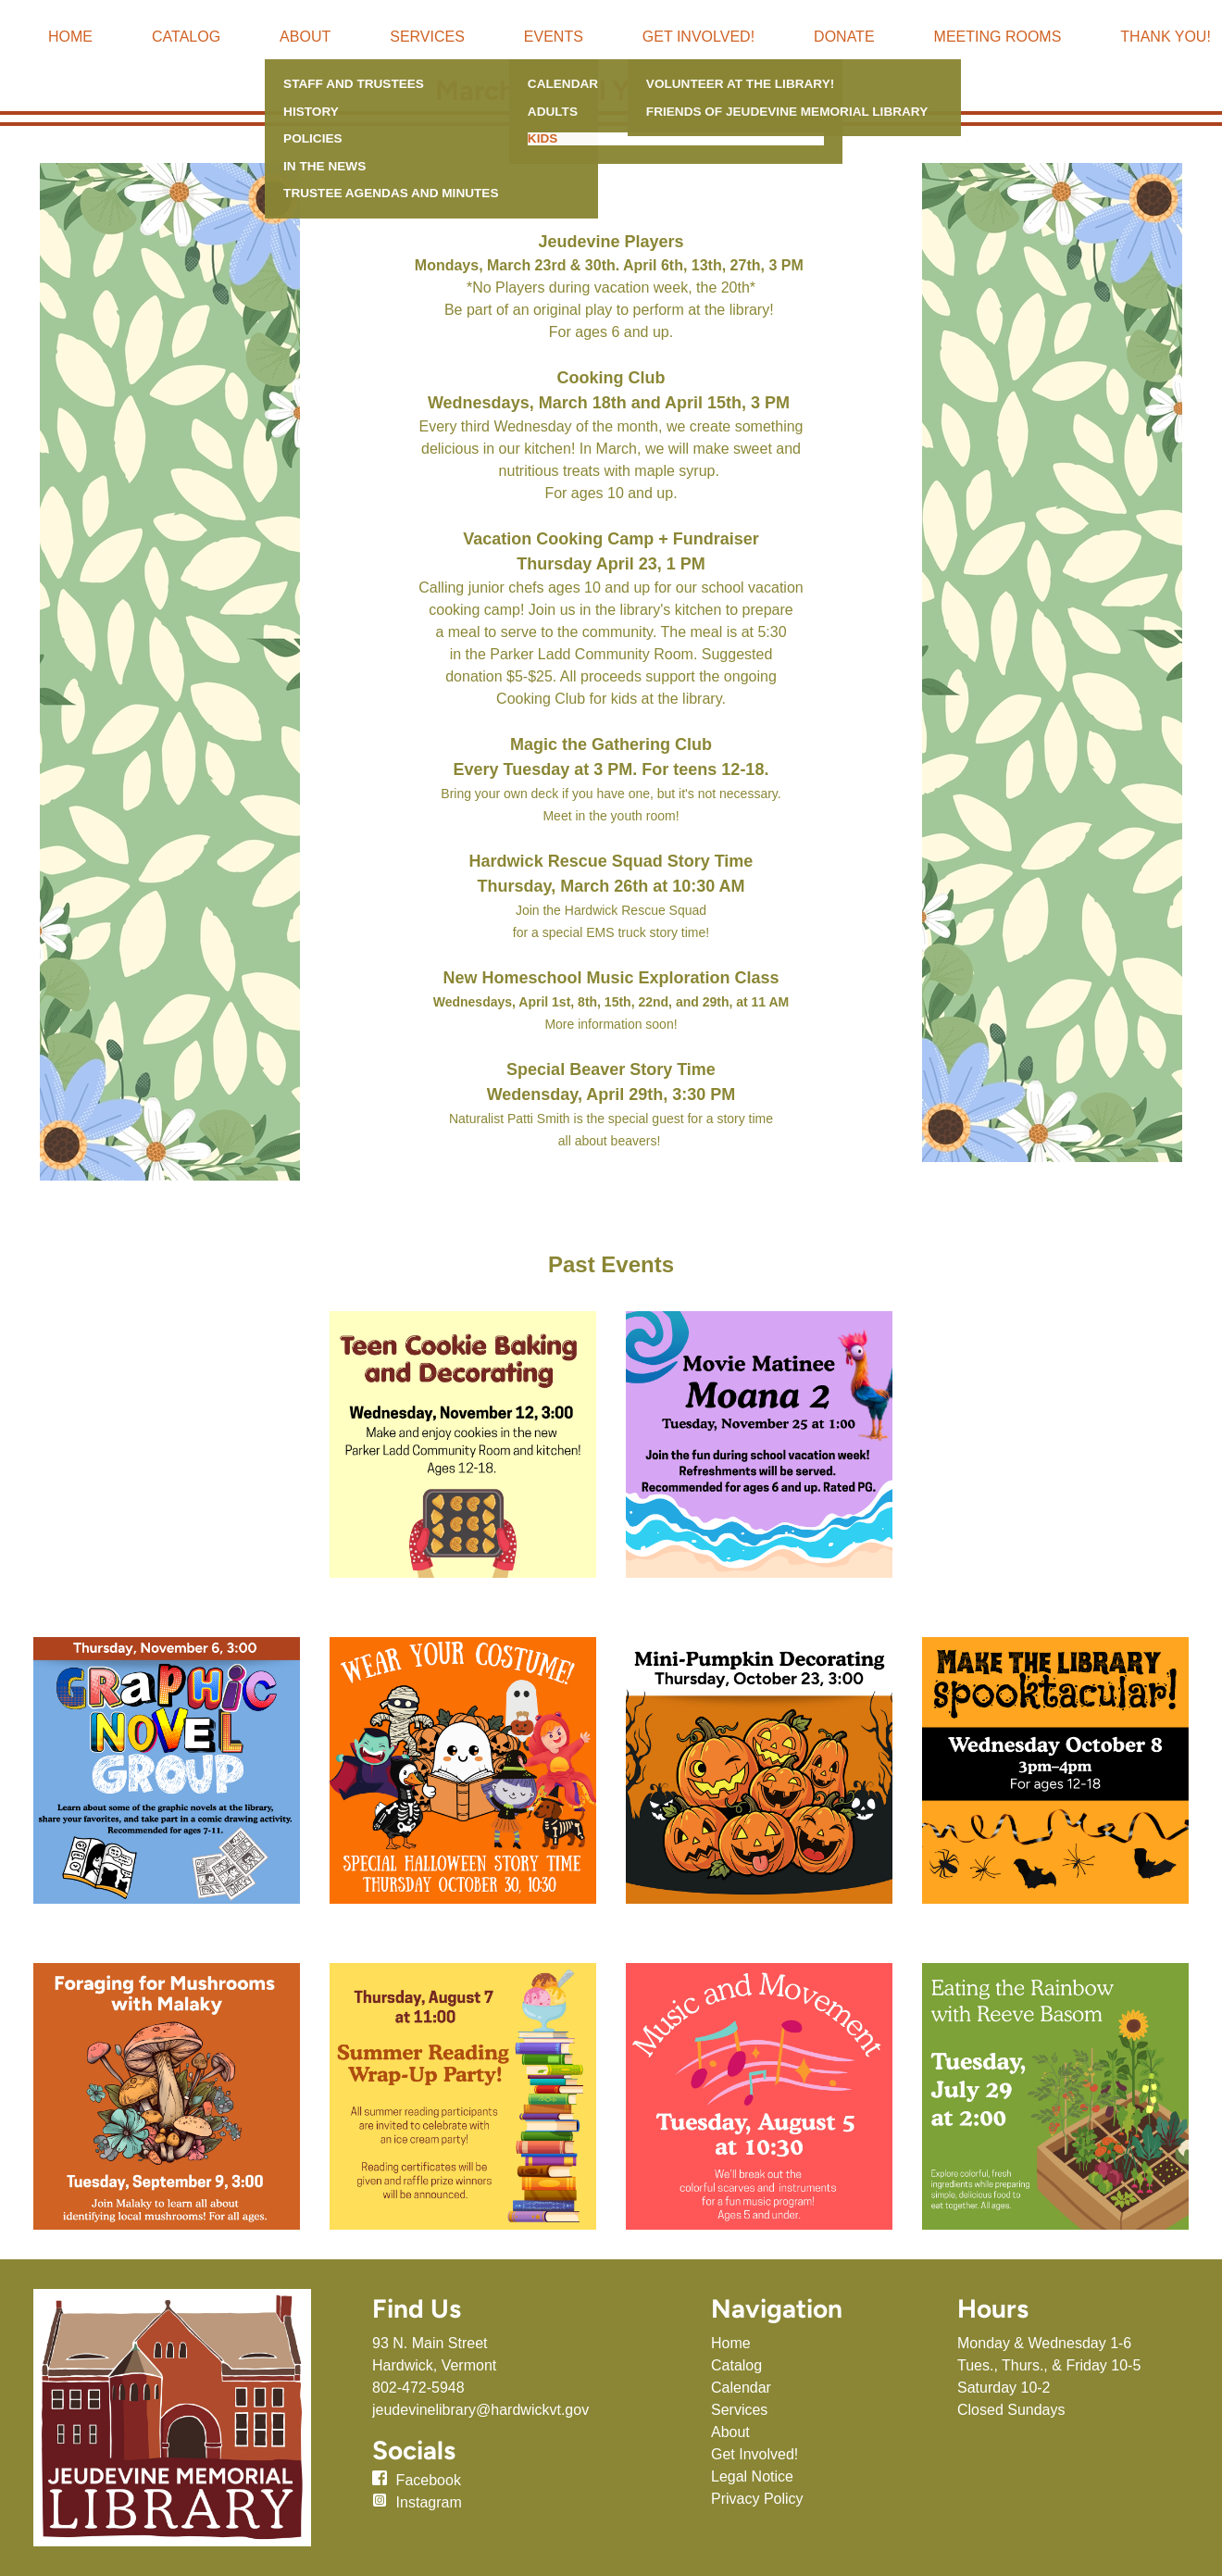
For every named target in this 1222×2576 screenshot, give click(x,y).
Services (427, 36)
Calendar (741, 2387)
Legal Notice (752, 2476)
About (305, 36)
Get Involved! (698, 36)
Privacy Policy (757, 2499)
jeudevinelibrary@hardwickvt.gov (480, 2410)
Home (70, 36)
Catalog (186, 36)
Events (553, 36)
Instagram (429, 2502)
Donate (844, 36)
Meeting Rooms (998, 36)
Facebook (428, 2480)
